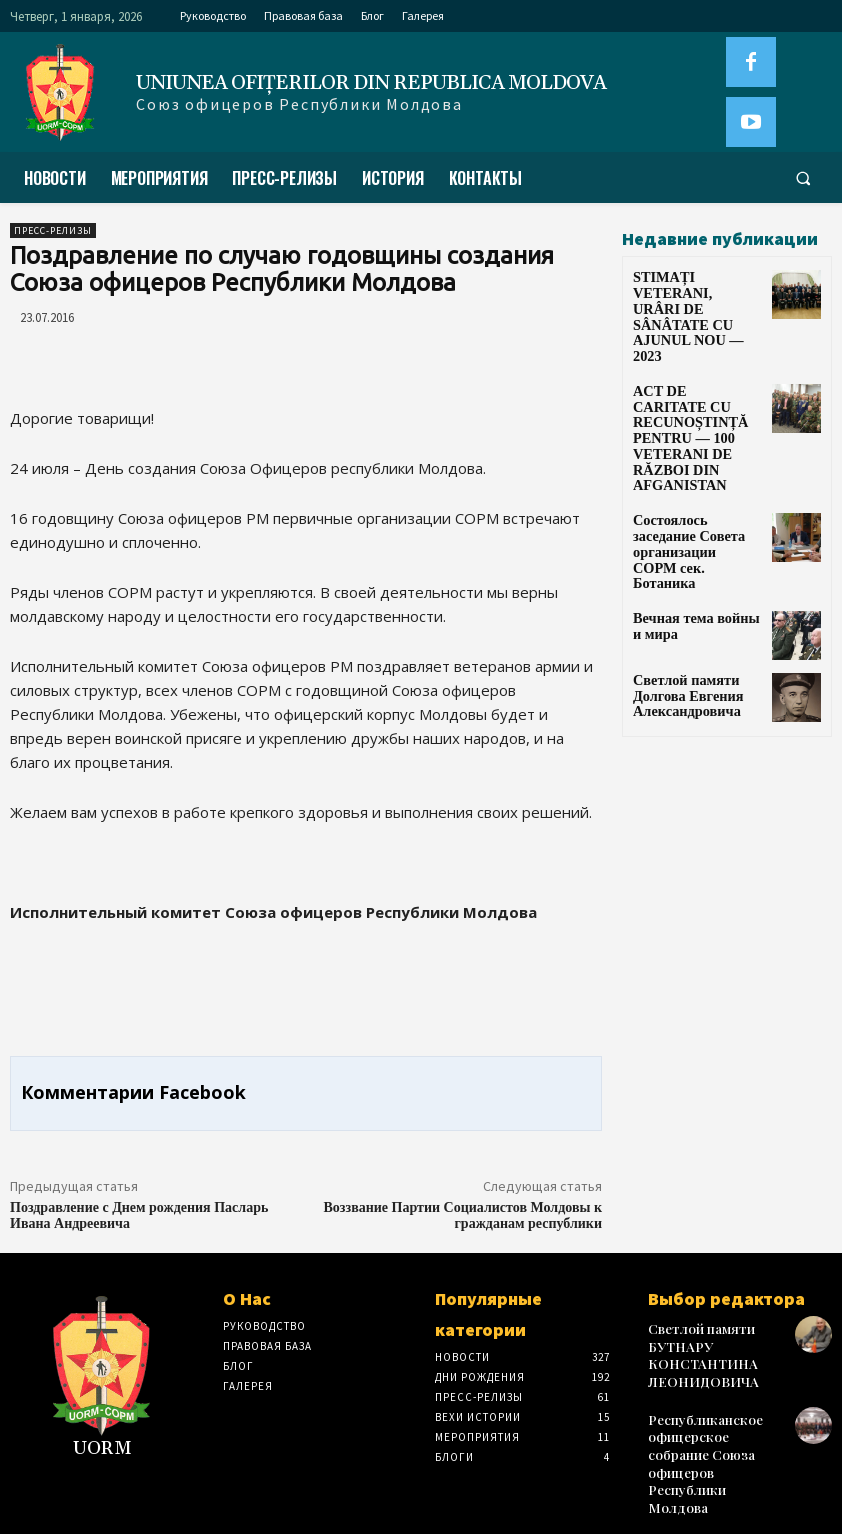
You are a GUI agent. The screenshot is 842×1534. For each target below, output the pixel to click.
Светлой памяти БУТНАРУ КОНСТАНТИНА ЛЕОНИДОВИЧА (698, 1350)
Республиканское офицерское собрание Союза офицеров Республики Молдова (713, 1433)
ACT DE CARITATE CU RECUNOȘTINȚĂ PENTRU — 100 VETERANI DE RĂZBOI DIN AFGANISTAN (691, 385)
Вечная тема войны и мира (691, 522)
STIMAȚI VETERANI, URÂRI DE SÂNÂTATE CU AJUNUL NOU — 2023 (696, 298)
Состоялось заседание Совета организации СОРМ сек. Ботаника (692, 465)
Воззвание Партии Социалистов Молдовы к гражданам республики (462, 1216)
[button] (803, 178)
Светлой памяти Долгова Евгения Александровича (679, 593)
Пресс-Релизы (53, 230)
